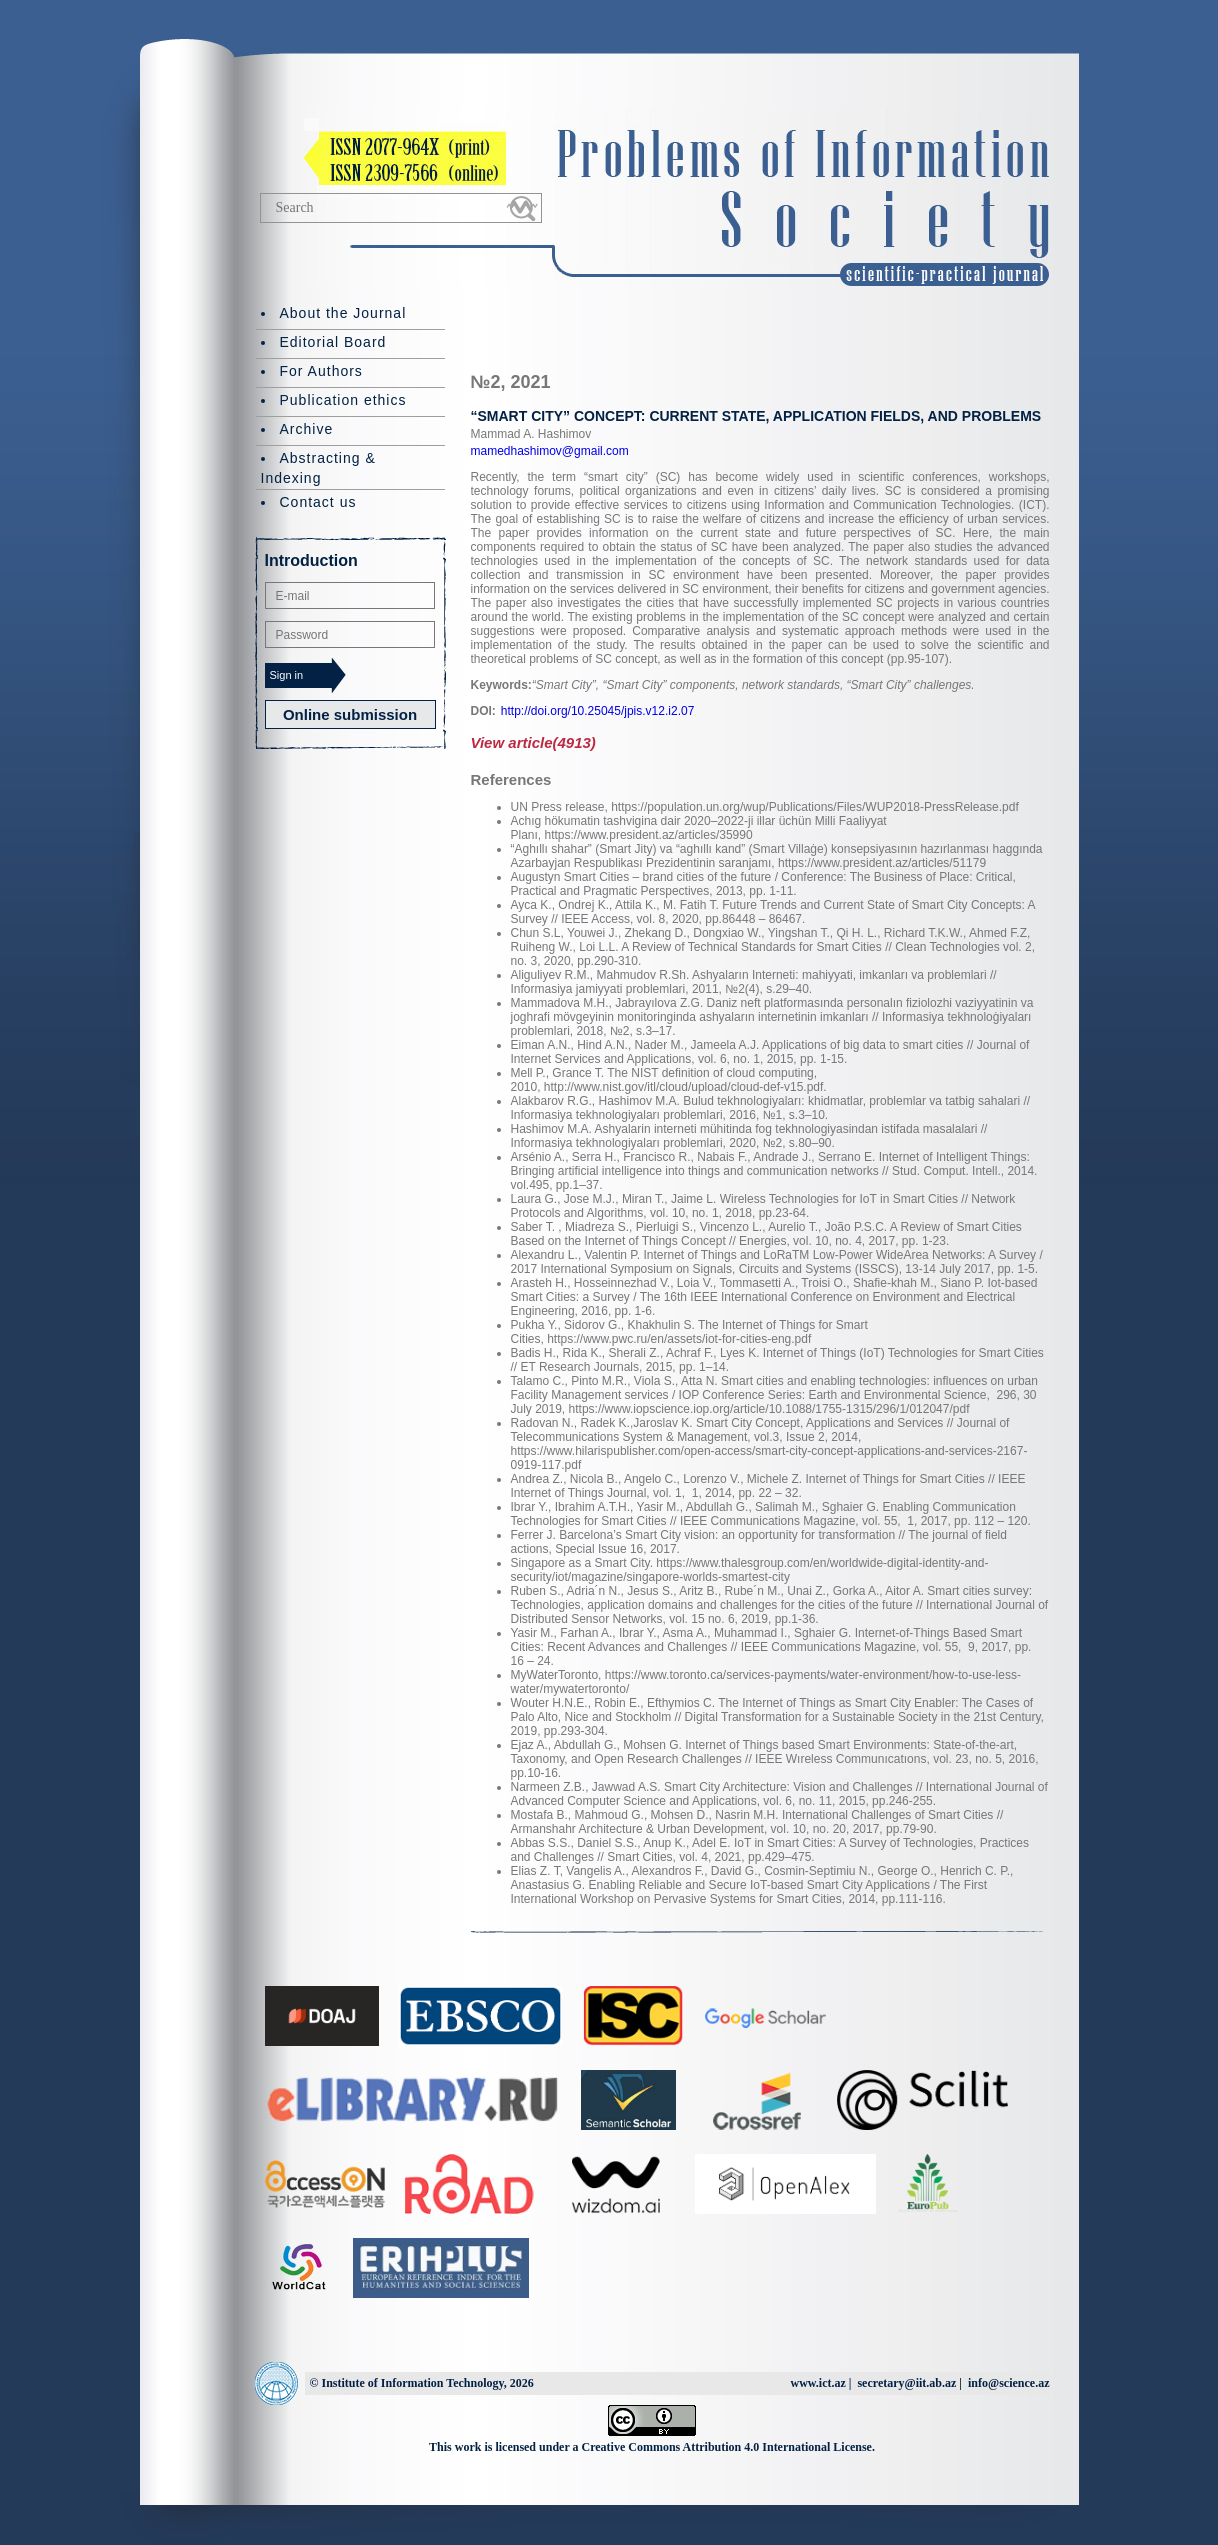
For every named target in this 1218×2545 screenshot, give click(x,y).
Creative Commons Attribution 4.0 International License (727, 2447)
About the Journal (343, 313)
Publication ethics (343, 400)
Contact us (318, 502)
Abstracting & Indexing (318, 468)
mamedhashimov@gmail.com (550, 451)
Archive (307, 429)
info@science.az (1008, 2383)
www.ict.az (817, 2383)
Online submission (350, 714)
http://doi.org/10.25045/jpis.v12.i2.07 (597, 711)
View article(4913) (533, 742)
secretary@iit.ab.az (906, 2383)
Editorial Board (333, 342)
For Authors (321, 371)
